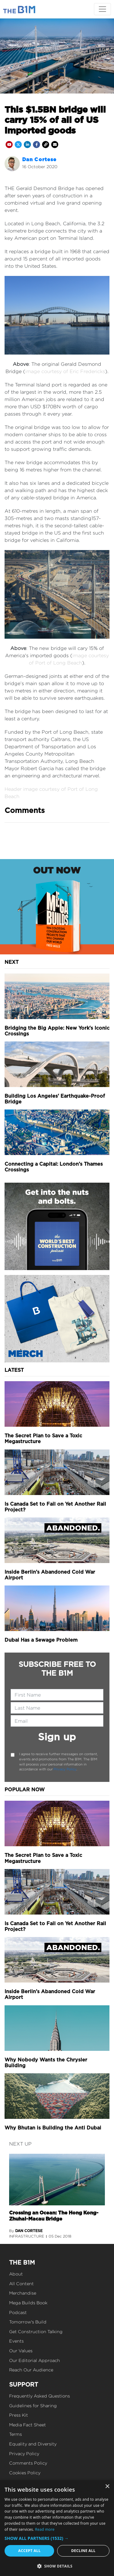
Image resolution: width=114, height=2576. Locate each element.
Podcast (18, 2312)
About (16, 2274)
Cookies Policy (24, 2472)
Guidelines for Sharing (33, 2405)
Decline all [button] (83, 2550)
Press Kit (18, 2415)
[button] (57, 2538)
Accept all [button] (29, 2550)
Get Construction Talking (36, 2331)
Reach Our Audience (31, 2369)
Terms (15, 2434)
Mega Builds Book (28, 2302)
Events (16, 2341)
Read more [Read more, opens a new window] (44, 2529)
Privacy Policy (65, 1769)
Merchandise (22, 2293)
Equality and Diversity (33, 2444)
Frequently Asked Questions (39, 2396)
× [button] (107, 2486)
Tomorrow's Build (28, 2321)
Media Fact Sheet (27, 2424)
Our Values (21, 2350)
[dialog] (57, 2528)
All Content (21, 2283)
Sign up (57, 1737)
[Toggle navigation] (102, 9)
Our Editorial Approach (34, 2360)
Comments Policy (28, 2463)
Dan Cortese (39, 159)
